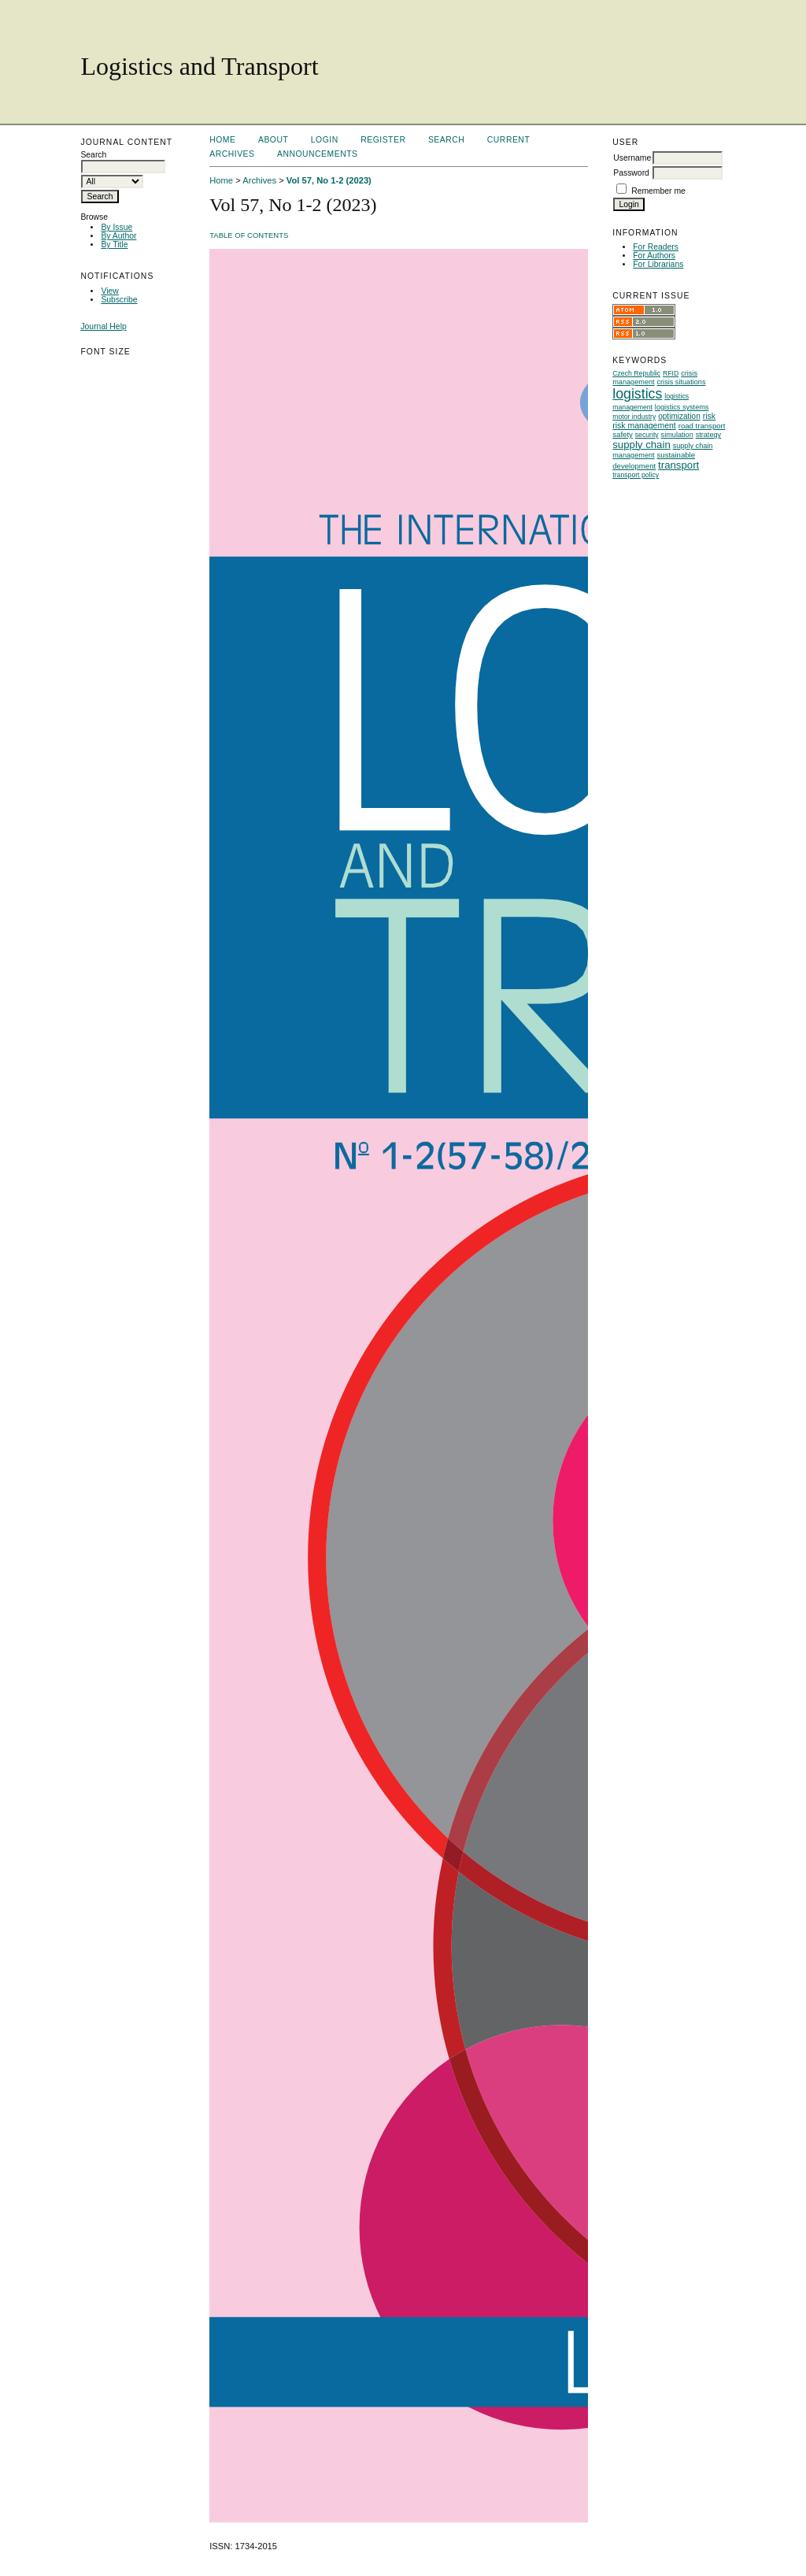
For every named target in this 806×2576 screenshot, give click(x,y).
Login (324, 139)
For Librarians (658, 264)
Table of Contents (248, 235)
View (109, 291)
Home (222, 139)
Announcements (317, 154)
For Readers (655, 247)
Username (632, 158)
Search (446, 139)
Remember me (658, 191)
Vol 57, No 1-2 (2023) (329, 180)
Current (508, 139)
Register (382, 139)
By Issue (116, 227)
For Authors (654, 255)
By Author (118, 236)
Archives (231, 154)
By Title (114, 244)
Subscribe (119, 299)
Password (631, 173)
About (273, 139)
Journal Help (103, 326)
